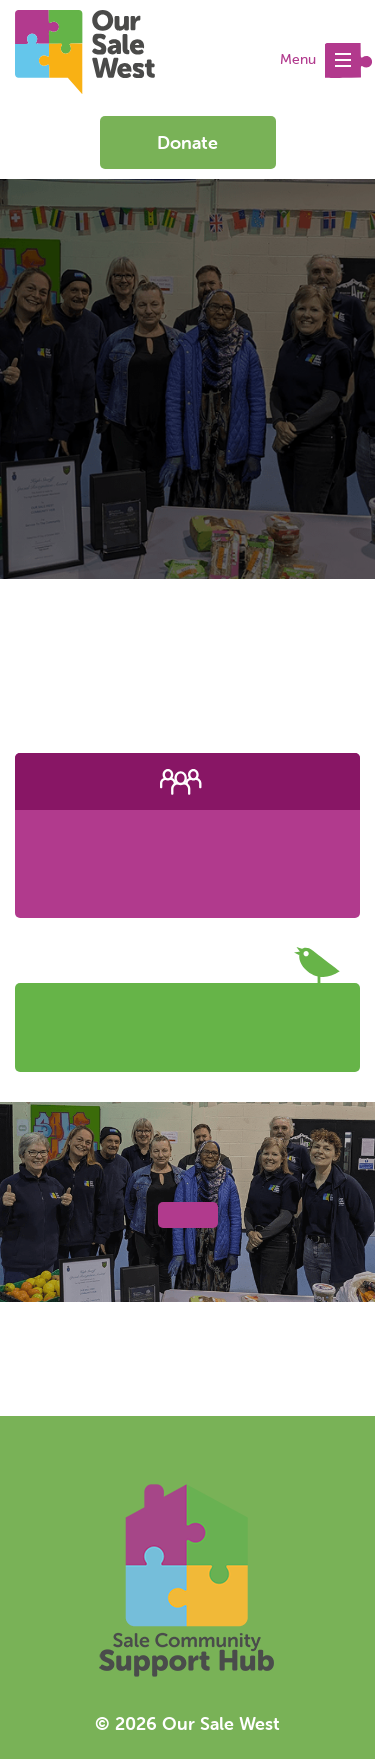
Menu (326, 60)
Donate (187, 142)
